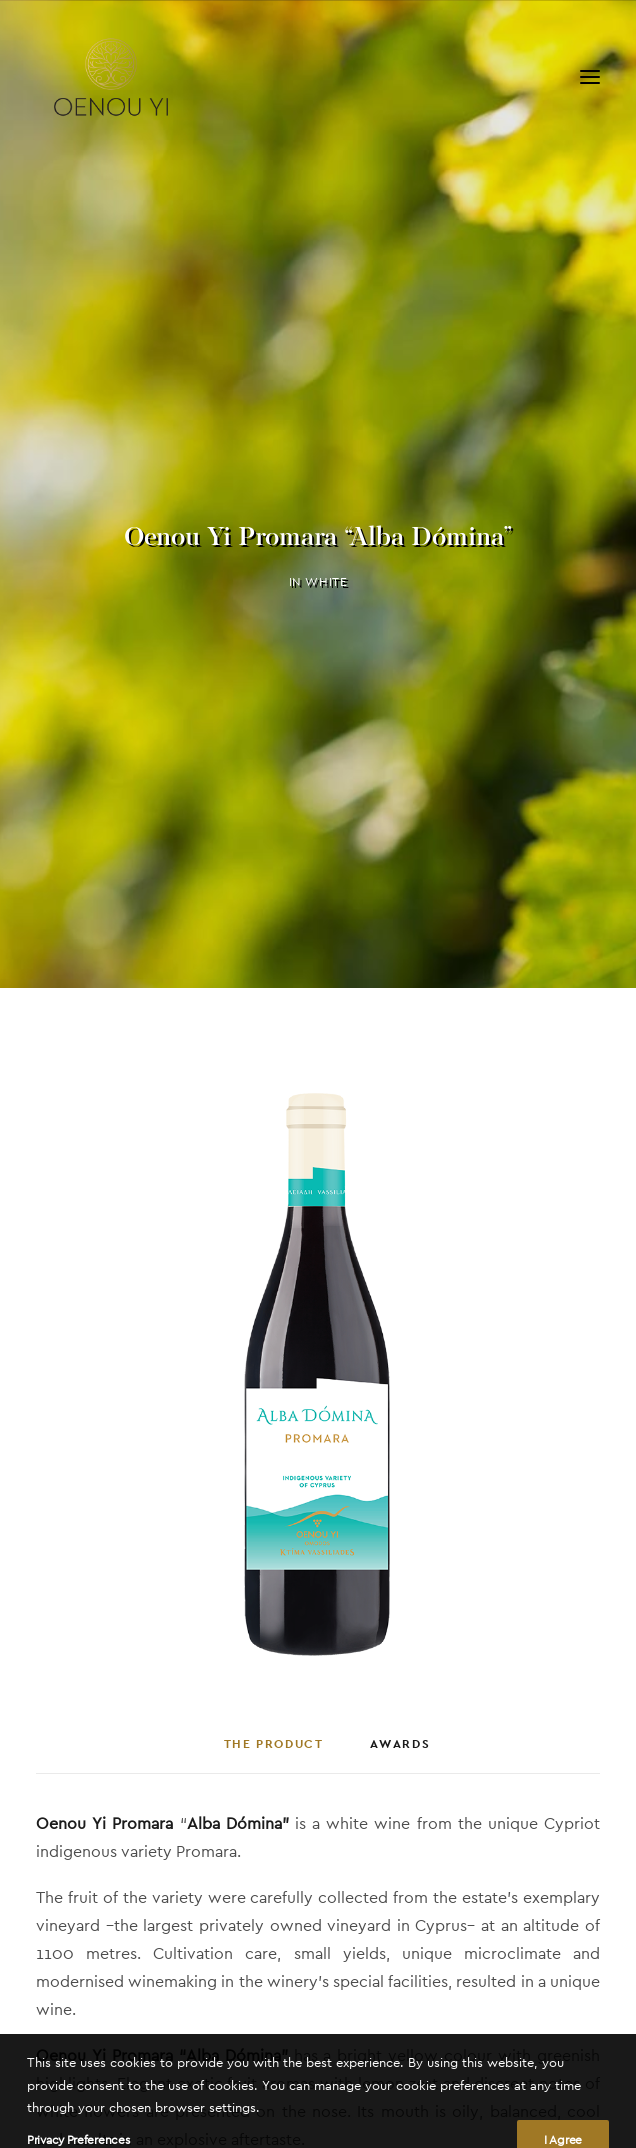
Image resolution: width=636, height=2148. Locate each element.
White (326, 576)
